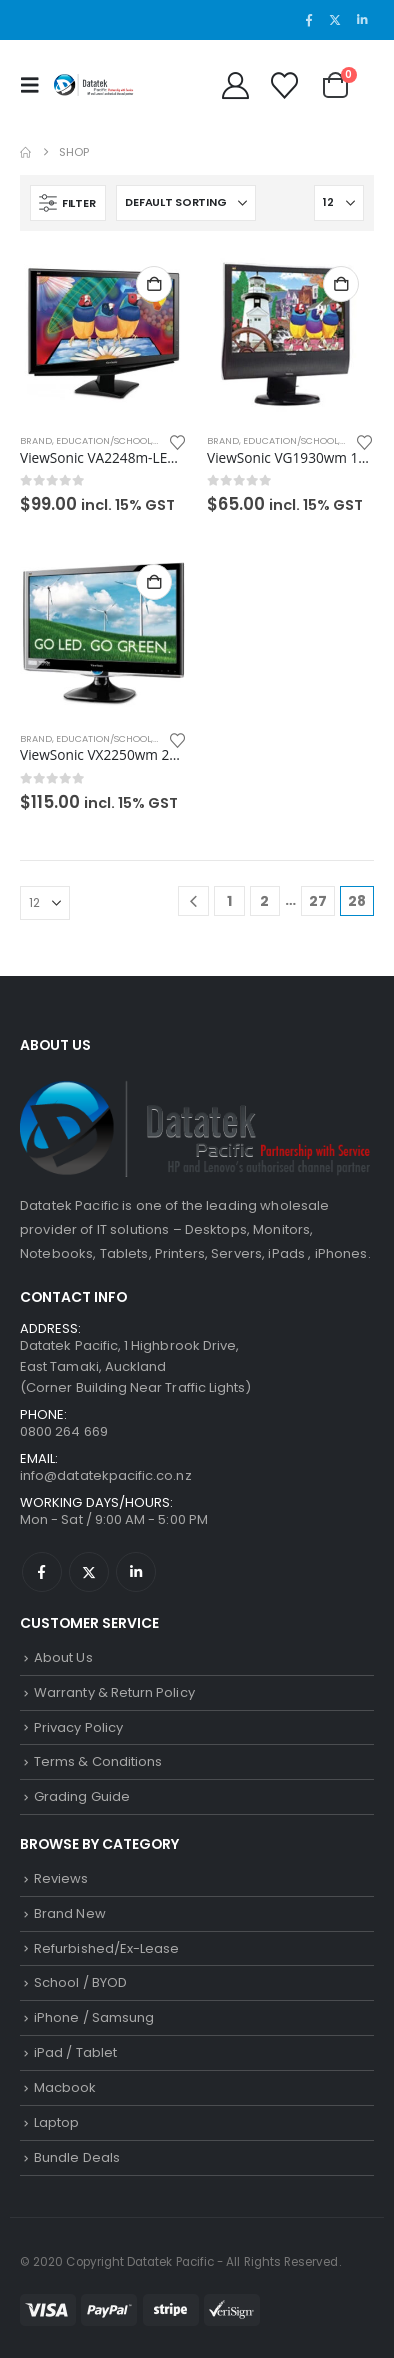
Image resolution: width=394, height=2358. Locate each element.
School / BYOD (80, 1982)
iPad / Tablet (75, 2052)
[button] (35, 85)
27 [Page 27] (318, 901)
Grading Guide (82, 1796)
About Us (63, 1657)
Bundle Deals (77, 2157)
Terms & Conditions (98, 1761)
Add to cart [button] (154, 284)
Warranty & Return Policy (114, 1692)
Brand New (70, 1913)
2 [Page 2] (264, 901)
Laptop (56, 2122)
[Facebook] (309, 20)
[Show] (339, 203)
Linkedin (136, 1572)
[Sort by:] (186, 203)
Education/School (103, 440)
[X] (335, 20)
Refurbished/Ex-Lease (106, 1948)
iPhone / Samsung (94, 2017)
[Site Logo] (94, 85)
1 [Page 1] (229, 901)
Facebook (42, 1572)
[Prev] (193, 901)
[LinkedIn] (362, 20)
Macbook (65, 2087)
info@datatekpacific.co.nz (106, 1475)
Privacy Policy (78, 1727)
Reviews (61, 1878)
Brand (36, 440)
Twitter (89, 1572)
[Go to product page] (103, 334)
